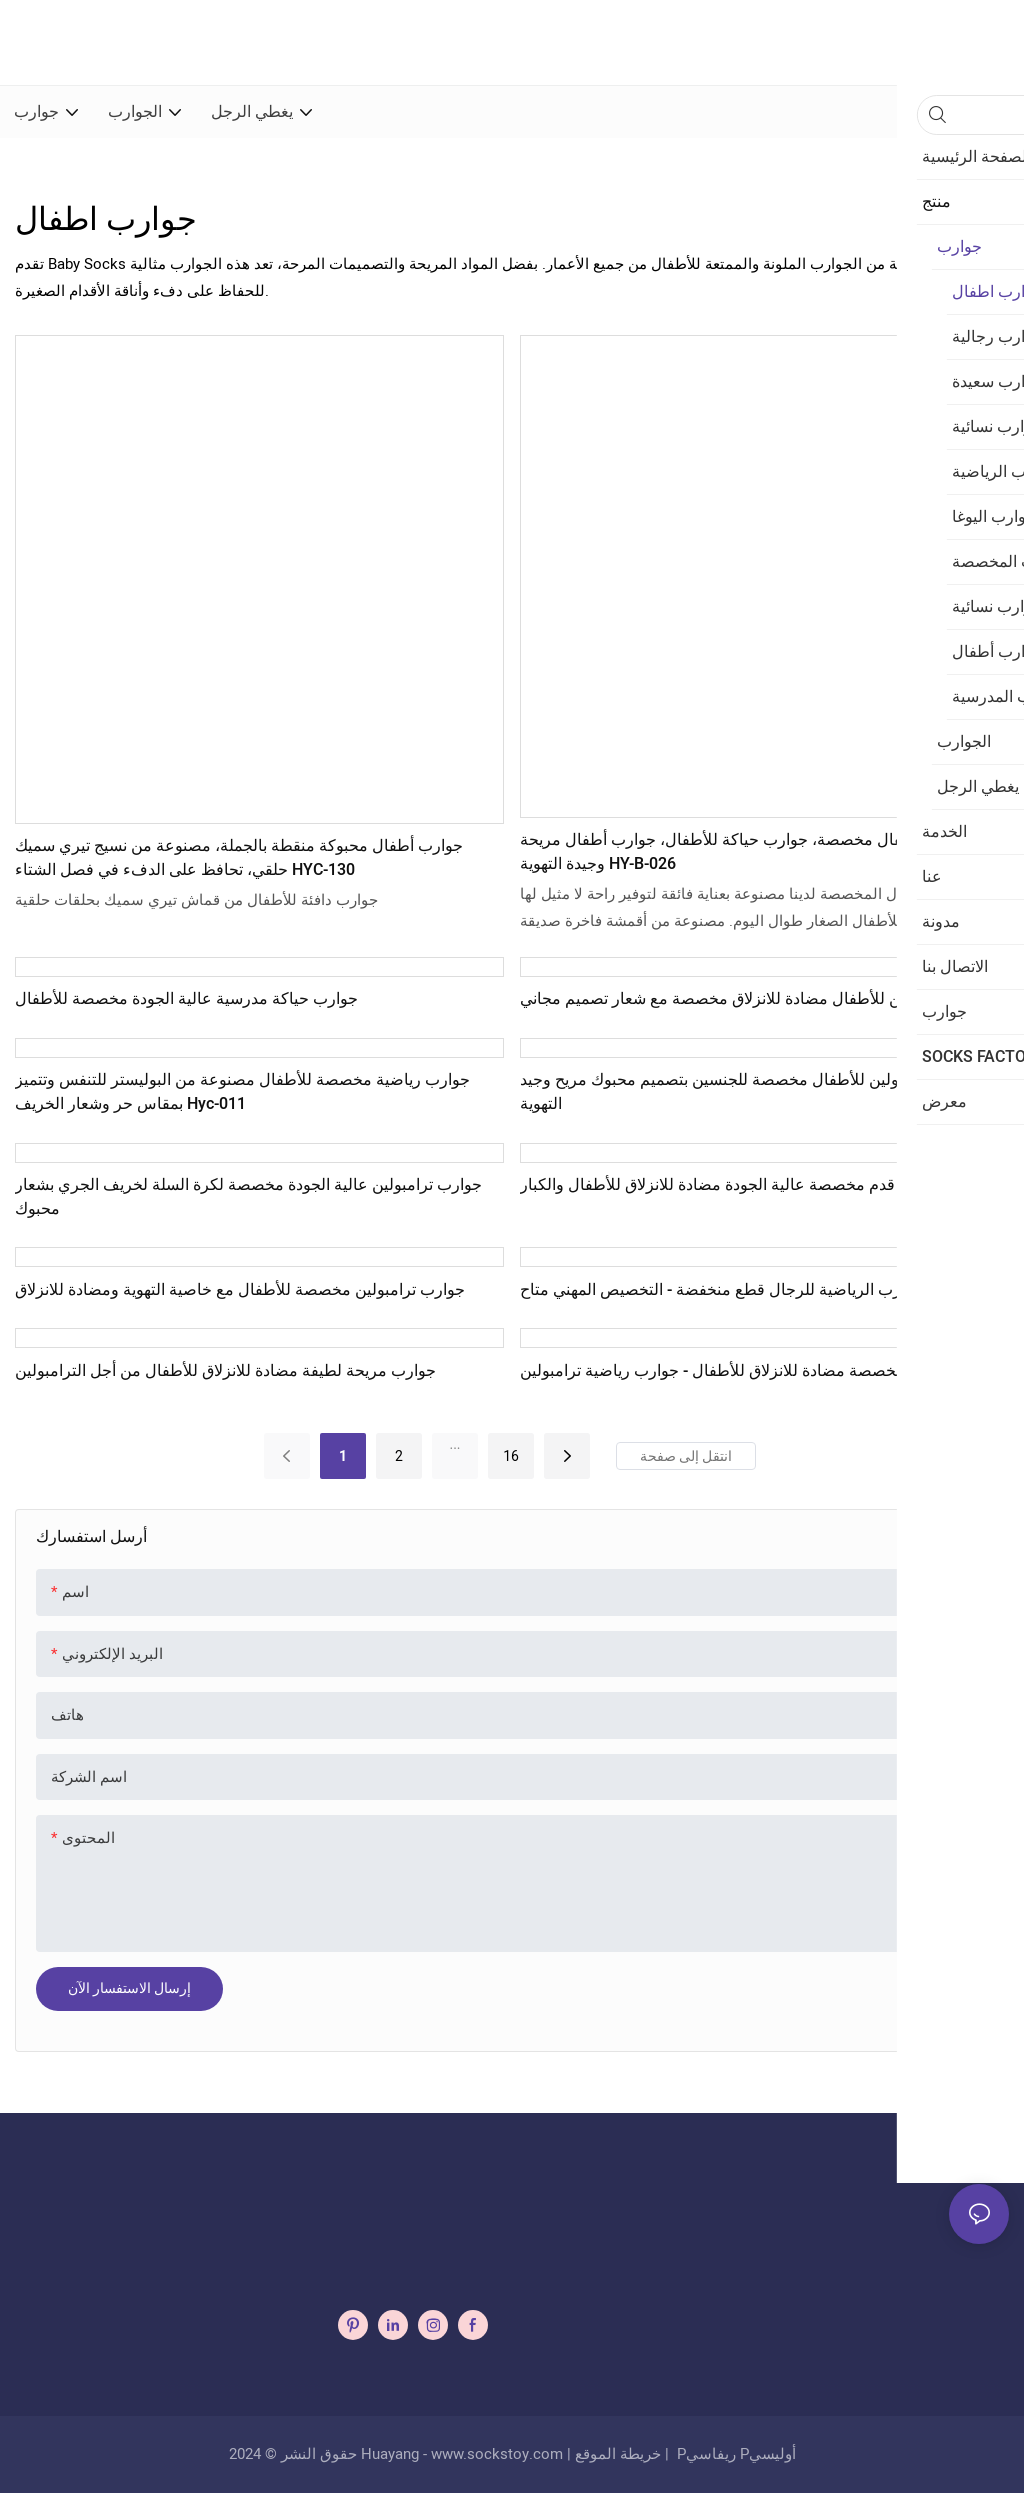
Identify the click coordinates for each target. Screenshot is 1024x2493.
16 (511, 1456)
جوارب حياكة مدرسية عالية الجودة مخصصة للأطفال (186, 999)
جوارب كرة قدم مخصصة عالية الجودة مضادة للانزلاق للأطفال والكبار (746, 1185)
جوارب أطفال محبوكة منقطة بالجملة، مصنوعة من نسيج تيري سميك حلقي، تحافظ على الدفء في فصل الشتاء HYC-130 (239, 858)
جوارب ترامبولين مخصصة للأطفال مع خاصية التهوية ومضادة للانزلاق (240, 1290)
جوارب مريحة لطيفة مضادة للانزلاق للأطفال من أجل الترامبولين (225, 1371)
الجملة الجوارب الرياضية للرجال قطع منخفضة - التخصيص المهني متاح (749, 1290)
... (454, 1444)
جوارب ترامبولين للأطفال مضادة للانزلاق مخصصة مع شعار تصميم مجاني (759, 999)
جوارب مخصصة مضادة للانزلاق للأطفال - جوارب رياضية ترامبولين (737, 1371)
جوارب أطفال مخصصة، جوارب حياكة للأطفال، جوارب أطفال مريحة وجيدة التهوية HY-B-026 (744, 852)
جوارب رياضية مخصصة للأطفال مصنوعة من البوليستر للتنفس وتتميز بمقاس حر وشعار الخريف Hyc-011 (242, 1092)
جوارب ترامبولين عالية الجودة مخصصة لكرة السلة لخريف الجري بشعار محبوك (248, 1197)
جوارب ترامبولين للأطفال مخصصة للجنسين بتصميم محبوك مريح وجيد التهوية (749, 1092)
